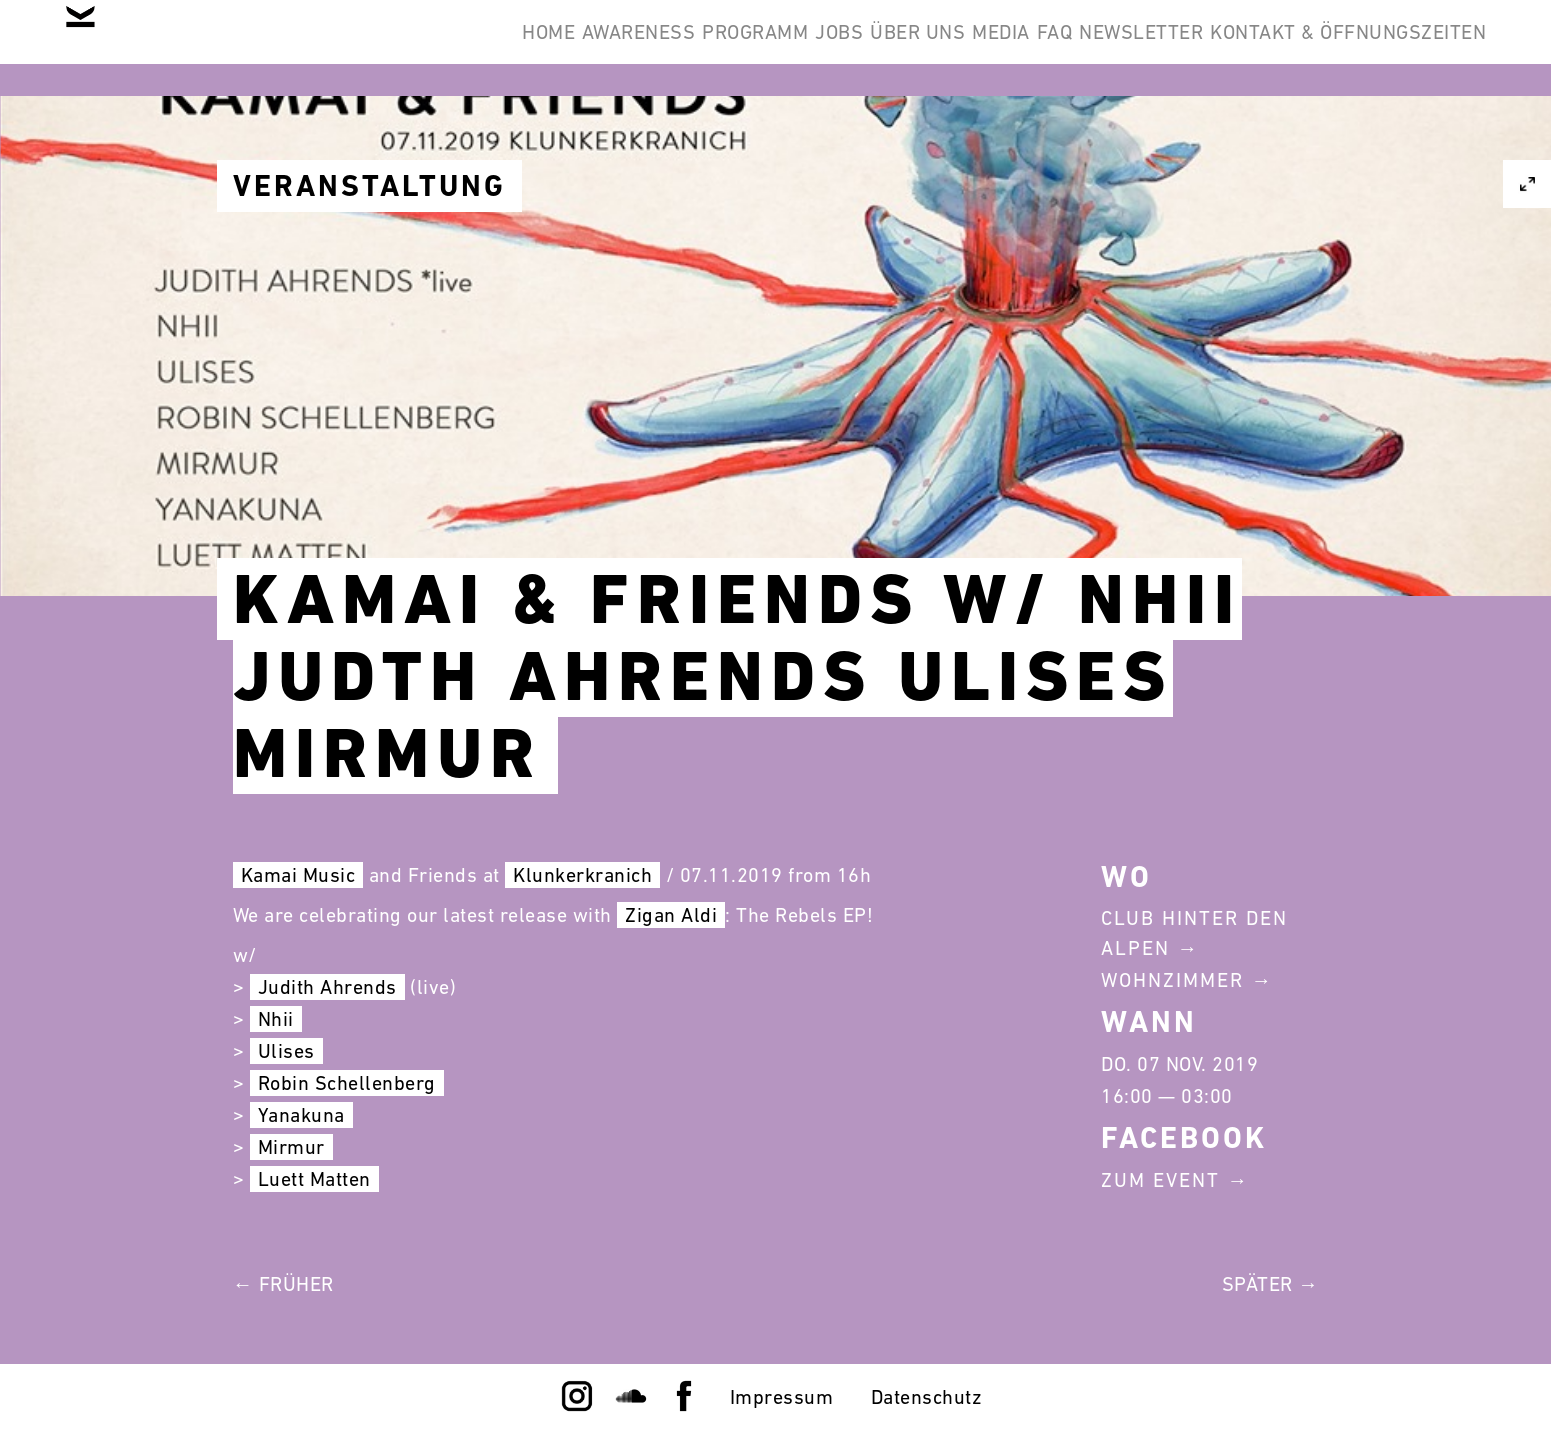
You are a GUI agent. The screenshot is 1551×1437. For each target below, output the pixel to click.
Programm (557, 48)
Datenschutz (927, 1397)
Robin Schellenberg (347, 1083)
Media (895, 48)
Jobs (672, 48)
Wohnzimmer (1172, 980)
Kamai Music (298, 875)
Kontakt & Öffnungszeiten (1333, 48)
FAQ (979, 48)
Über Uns (780, 48)
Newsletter (1096, 48)
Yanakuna (301, 1115)
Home (289, 48)
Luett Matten (314, 1179)
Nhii (276, 1019)
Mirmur (291, 1147)
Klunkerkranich (582, 875)
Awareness (410, 48)
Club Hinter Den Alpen (1194, 933)
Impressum (782, 1397)
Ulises (286, 1051)
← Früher (283, 1284)
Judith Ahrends (327, 987)
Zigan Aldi (671, 915)
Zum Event (1160, 1180)
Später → (1270, 1284)
